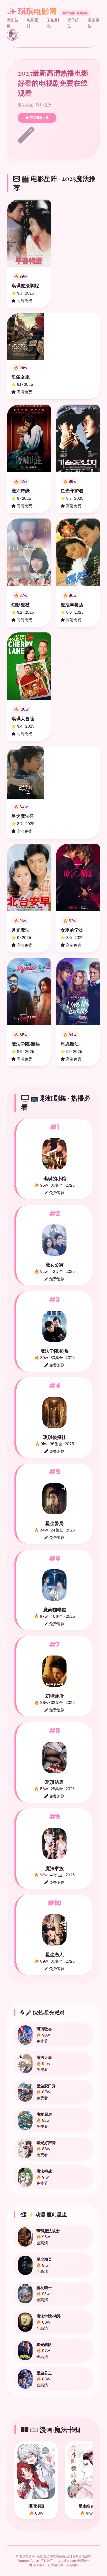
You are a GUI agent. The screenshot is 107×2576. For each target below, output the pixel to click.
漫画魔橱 (93, 23)
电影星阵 (33, 23)
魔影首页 (12, 23)
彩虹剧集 (53, 23)
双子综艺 (73, 23)
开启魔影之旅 (37, 117)
